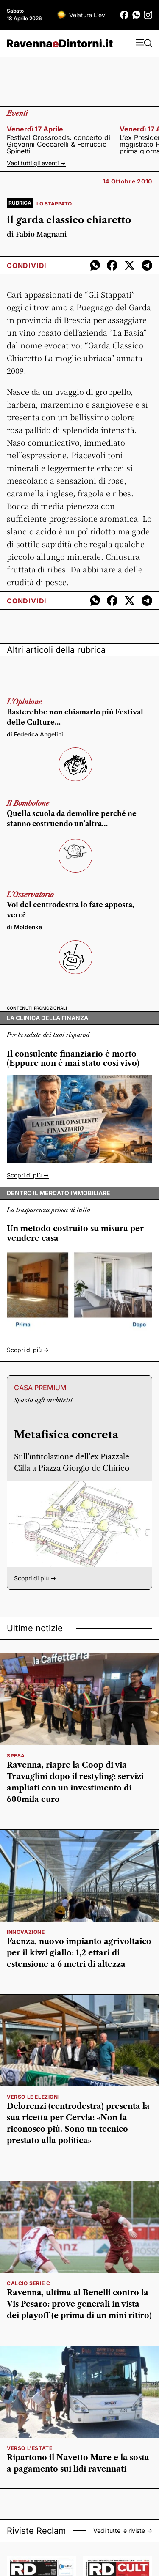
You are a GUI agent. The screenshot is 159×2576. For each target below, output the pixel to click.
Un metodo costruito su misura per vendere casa (75, 1233)
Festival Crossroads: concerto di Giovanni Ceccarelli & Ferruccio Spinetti (58, 144)
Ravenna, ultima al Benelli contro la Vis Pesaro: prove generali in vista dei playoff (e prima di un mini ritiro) (79, 2304)
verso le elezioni (33, 2097)
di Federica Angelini (35, 734)
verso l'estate (29, 2448)
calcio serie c (28, 2283)
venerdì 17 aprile (35, 129)
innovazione (26, 1932)
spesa (16, 1755)
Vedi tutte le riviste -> (122, 2531)
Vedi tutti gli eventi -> (36, 163)
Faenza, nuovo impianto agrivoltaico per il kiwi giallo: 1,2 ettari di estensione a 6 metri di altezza (79, 1953)
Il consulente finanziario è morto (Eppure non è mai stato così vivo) (73, 1058)
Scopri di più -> (28, 1175)
